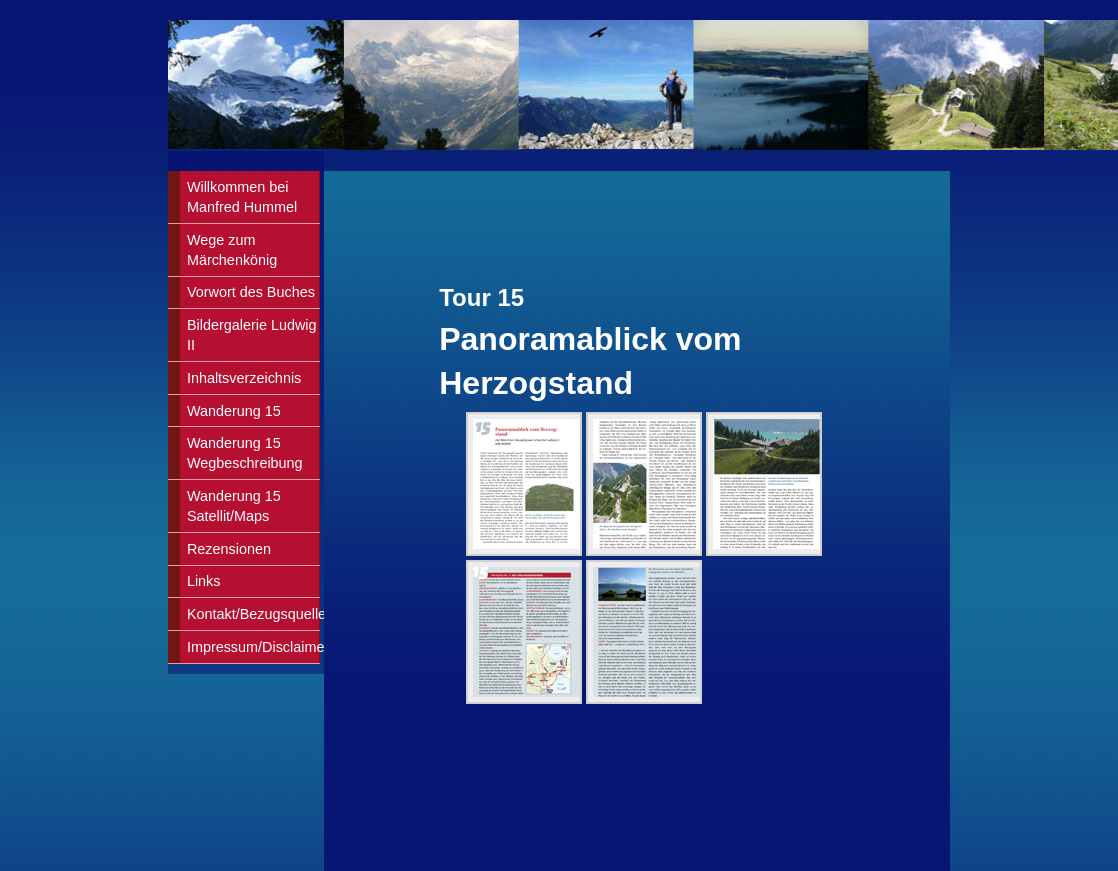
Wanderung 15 (234, 411)
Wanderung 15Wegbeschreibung (245, 453)
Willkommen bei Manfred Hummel (242, 197)
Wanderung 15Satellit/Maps (234, 506)
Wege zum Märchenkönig (232, 250)
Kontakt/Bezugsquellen (253, 614)
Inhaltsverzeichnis (244, 378)
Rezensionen (229, 549)
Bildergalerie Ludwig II (252, 335)
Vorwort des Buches (251, 292)
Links (204, 581)
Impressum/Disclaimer (253, 647)
